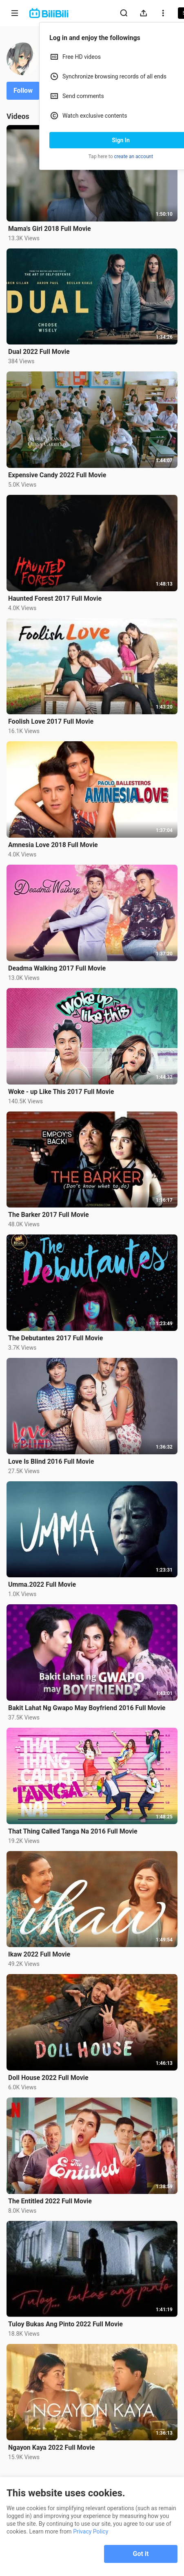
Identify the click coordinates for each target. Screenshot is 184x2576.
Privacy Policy (90, 2531)
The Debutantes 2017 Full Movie (55, 1338)
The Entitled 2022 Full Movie (50, 2201)
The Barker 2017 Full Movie (48, 1215)
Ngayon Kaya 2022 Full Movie (51, 2447)
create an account (133, 156)
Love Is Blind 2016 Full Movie (51, 1461)
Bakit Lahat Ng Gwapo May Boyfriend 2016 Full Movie (87, 1708)
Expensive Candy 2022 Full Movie (57, 475)
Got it (141, 2554)
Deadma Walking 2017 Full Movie (57, 968)
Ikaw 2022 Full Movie (39, 1954)
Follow (23, 90)
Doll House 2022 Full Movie (48, 2078)
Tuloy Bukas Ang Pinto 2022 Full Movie (65, 2324)
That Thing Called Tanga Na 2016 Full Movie (72, 1831)
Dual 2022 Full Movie (39, 352)
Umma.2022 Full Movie (42, 1584)
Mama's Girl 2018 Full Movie (49, 229)
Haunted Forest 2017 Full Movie (55, 598)
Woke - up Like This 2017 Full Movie (61, 1092)
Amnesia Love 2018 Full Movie (53, 845)
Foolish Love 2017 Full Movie (50, 721)
